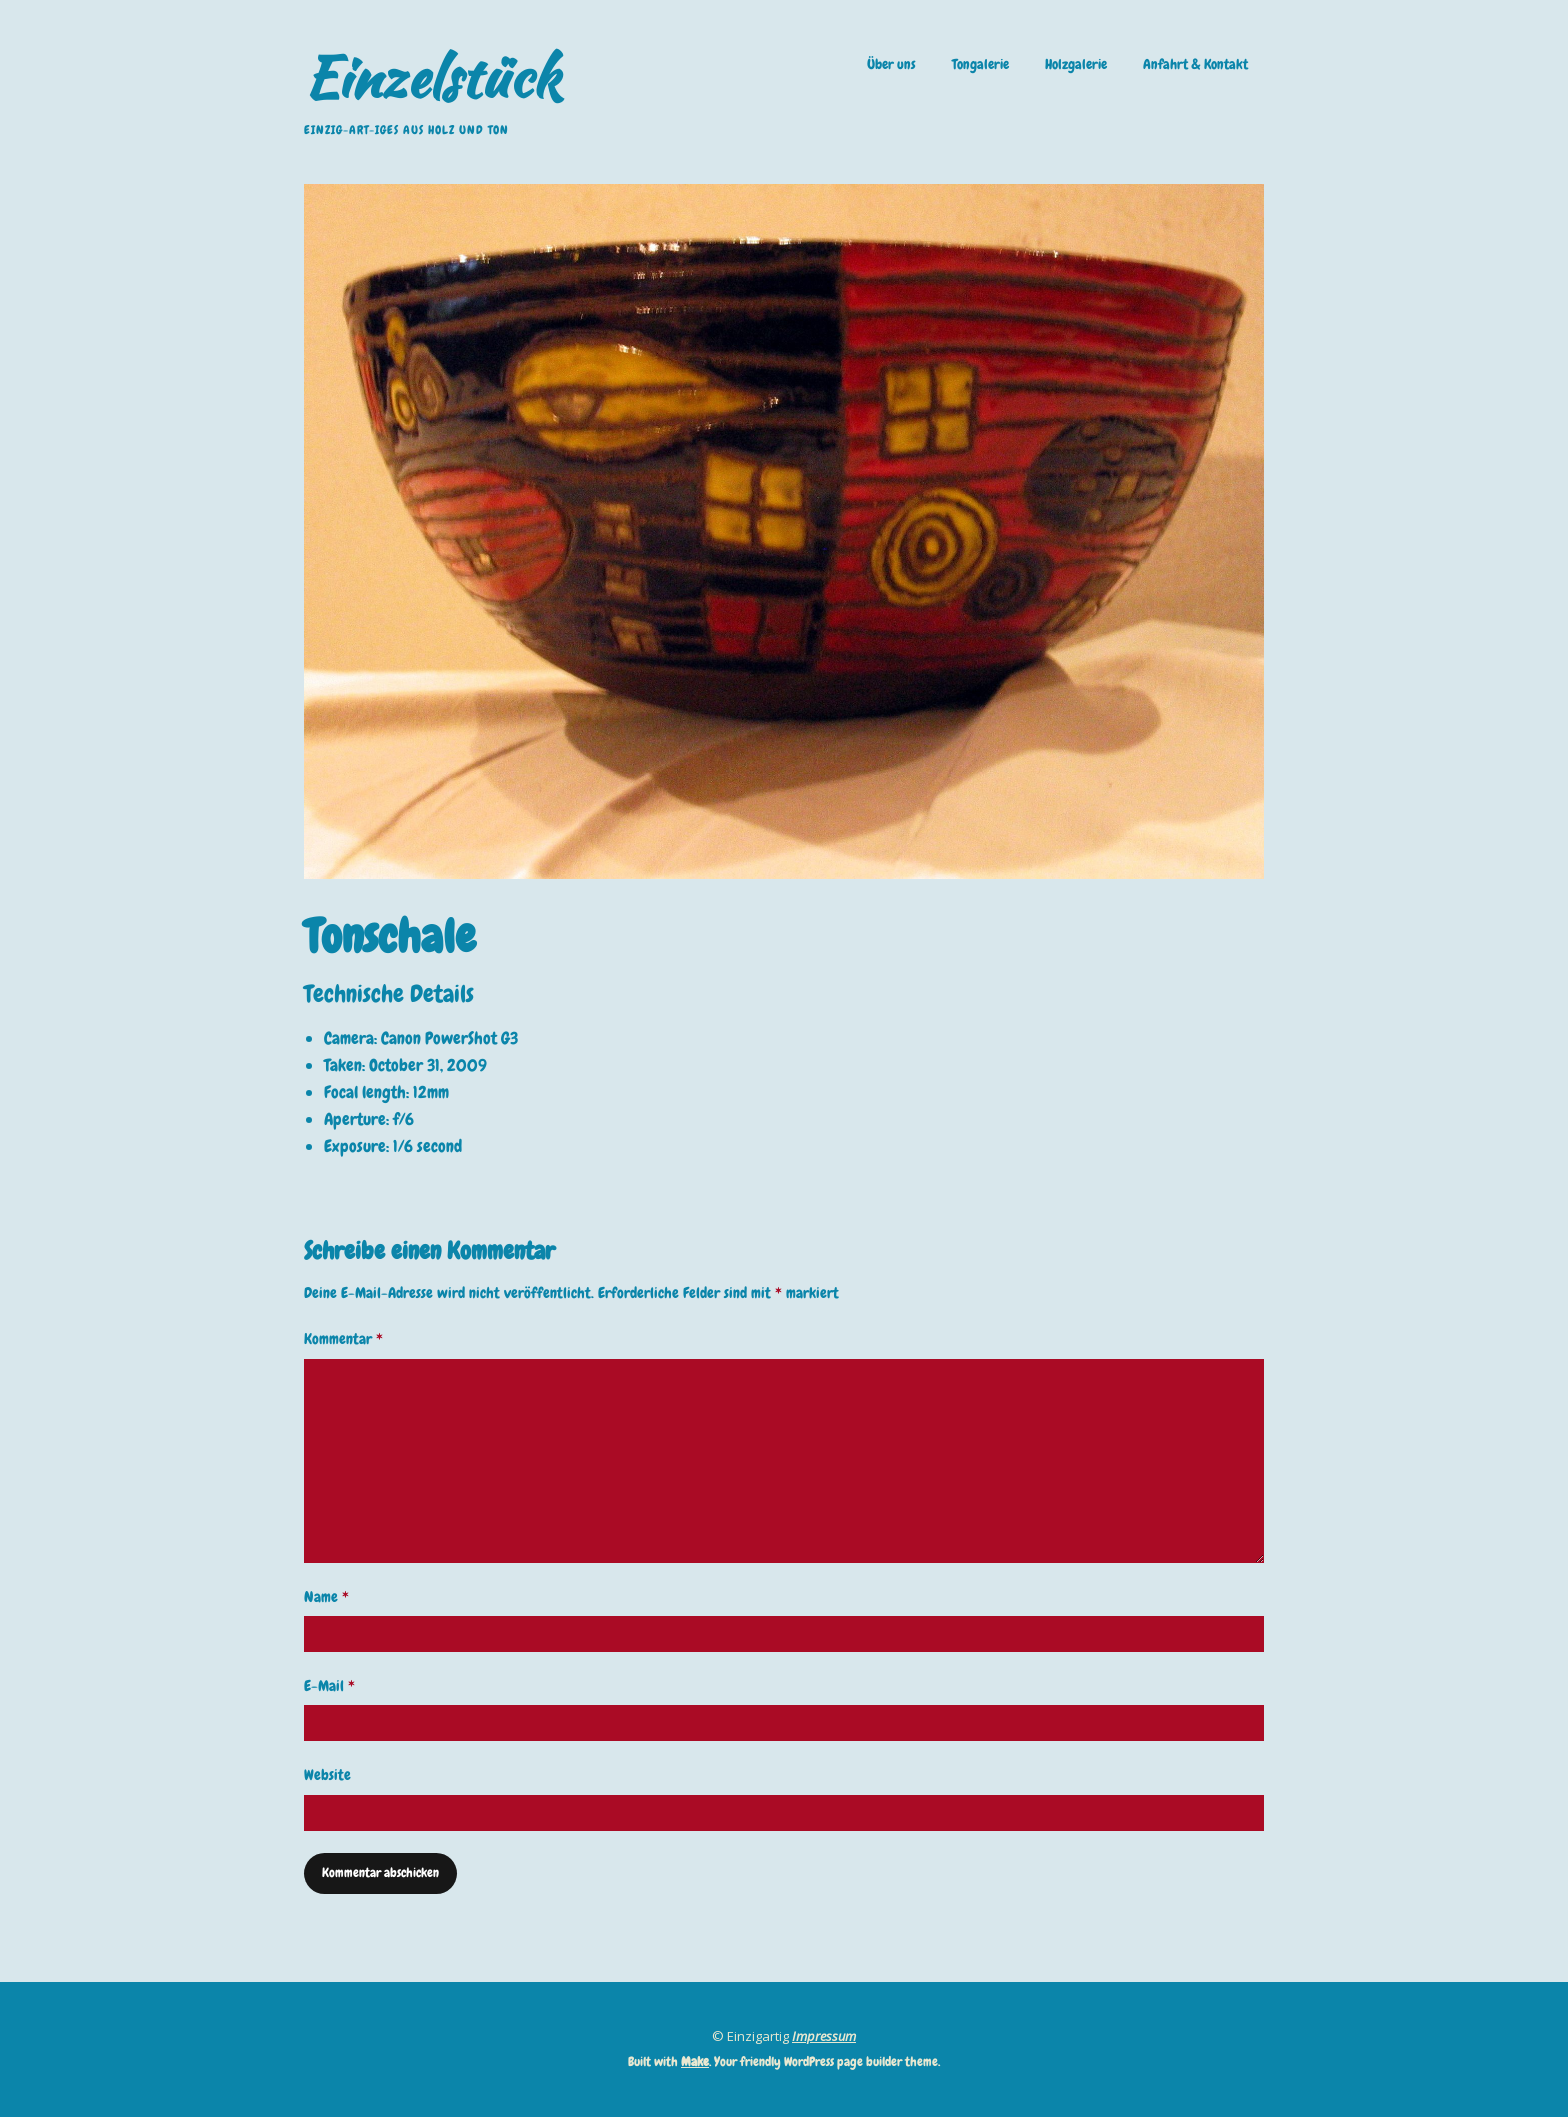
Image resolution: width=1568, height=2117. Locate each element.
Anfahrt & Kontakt (1195, 64)
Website (327, 1775)
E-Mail (329, 1686)
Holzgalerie (1076, 64)
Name (326, 1597)
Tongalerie (980, 64)
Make (695, 2061)
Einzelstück (432, 77)
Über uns (891, 64)
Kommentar (343, 1339)
